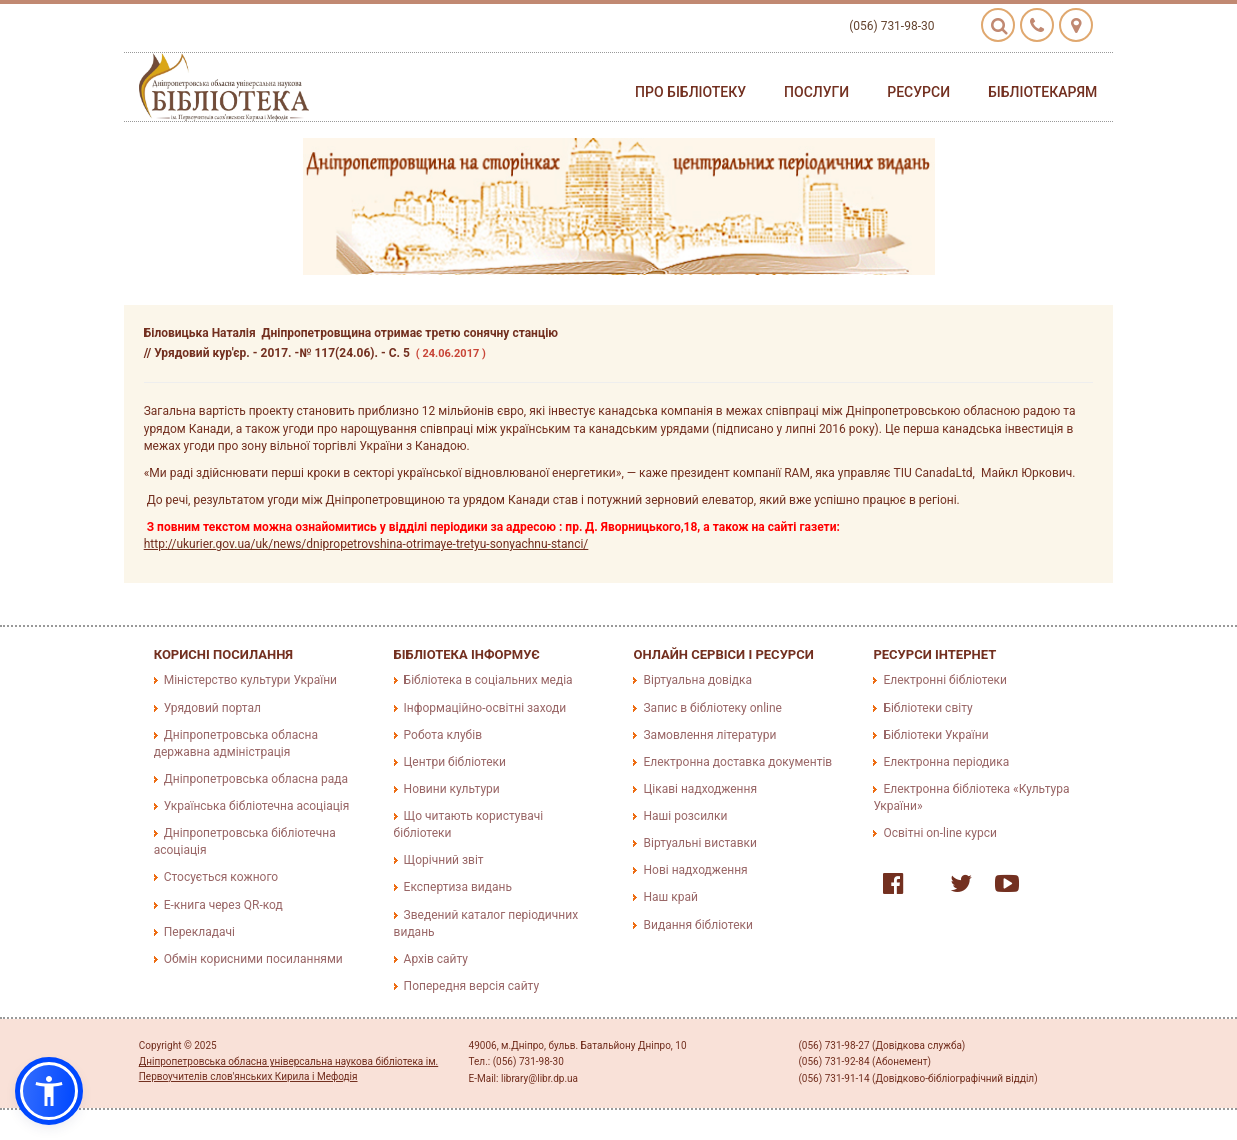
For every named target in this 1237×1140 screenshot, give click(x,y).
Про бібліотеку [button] (690, 92)
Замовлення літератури (709, 735)
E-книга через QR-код (223, 905)
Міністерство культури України (250, 680)
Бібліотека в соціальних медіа (488, 680)
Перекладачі (199, 932)
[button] (49, 1091)
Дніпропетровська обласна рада (256, 779)
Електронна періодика (946, 762)
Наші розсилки (685, 816)
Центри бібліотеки (455, 762)
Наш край (670, 897)
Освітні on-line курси (940, 833)
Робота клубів (443, 735)
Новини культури (452, 789)
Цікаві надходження (700, 789)
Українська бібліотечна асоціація (257, 806)
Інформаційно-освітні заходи (485, 708)
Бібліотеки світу (927, 708)
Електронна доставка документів (737, 762)
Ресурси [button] (918, 92)
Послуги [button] (816, 92)
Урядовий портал (212, 708)
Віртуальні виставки (699, 843)
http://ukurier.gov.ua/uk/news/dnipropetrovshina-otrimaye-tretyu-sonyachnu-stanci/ (366, 544)
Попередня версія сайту (472, 986)
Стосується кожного (221, 877)
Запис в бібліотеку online (712, 708)
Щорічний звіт (444, 860)
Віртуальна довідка (697, 680)
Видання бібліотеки (697, 925)
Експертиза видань (458, 887)
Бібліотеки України (935, 735)
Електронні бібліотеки (945, 680)
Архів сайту (436, 959)
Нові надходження (695, 870)
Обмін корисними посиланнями (253, 959)
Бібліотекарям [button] (1042, 92)
